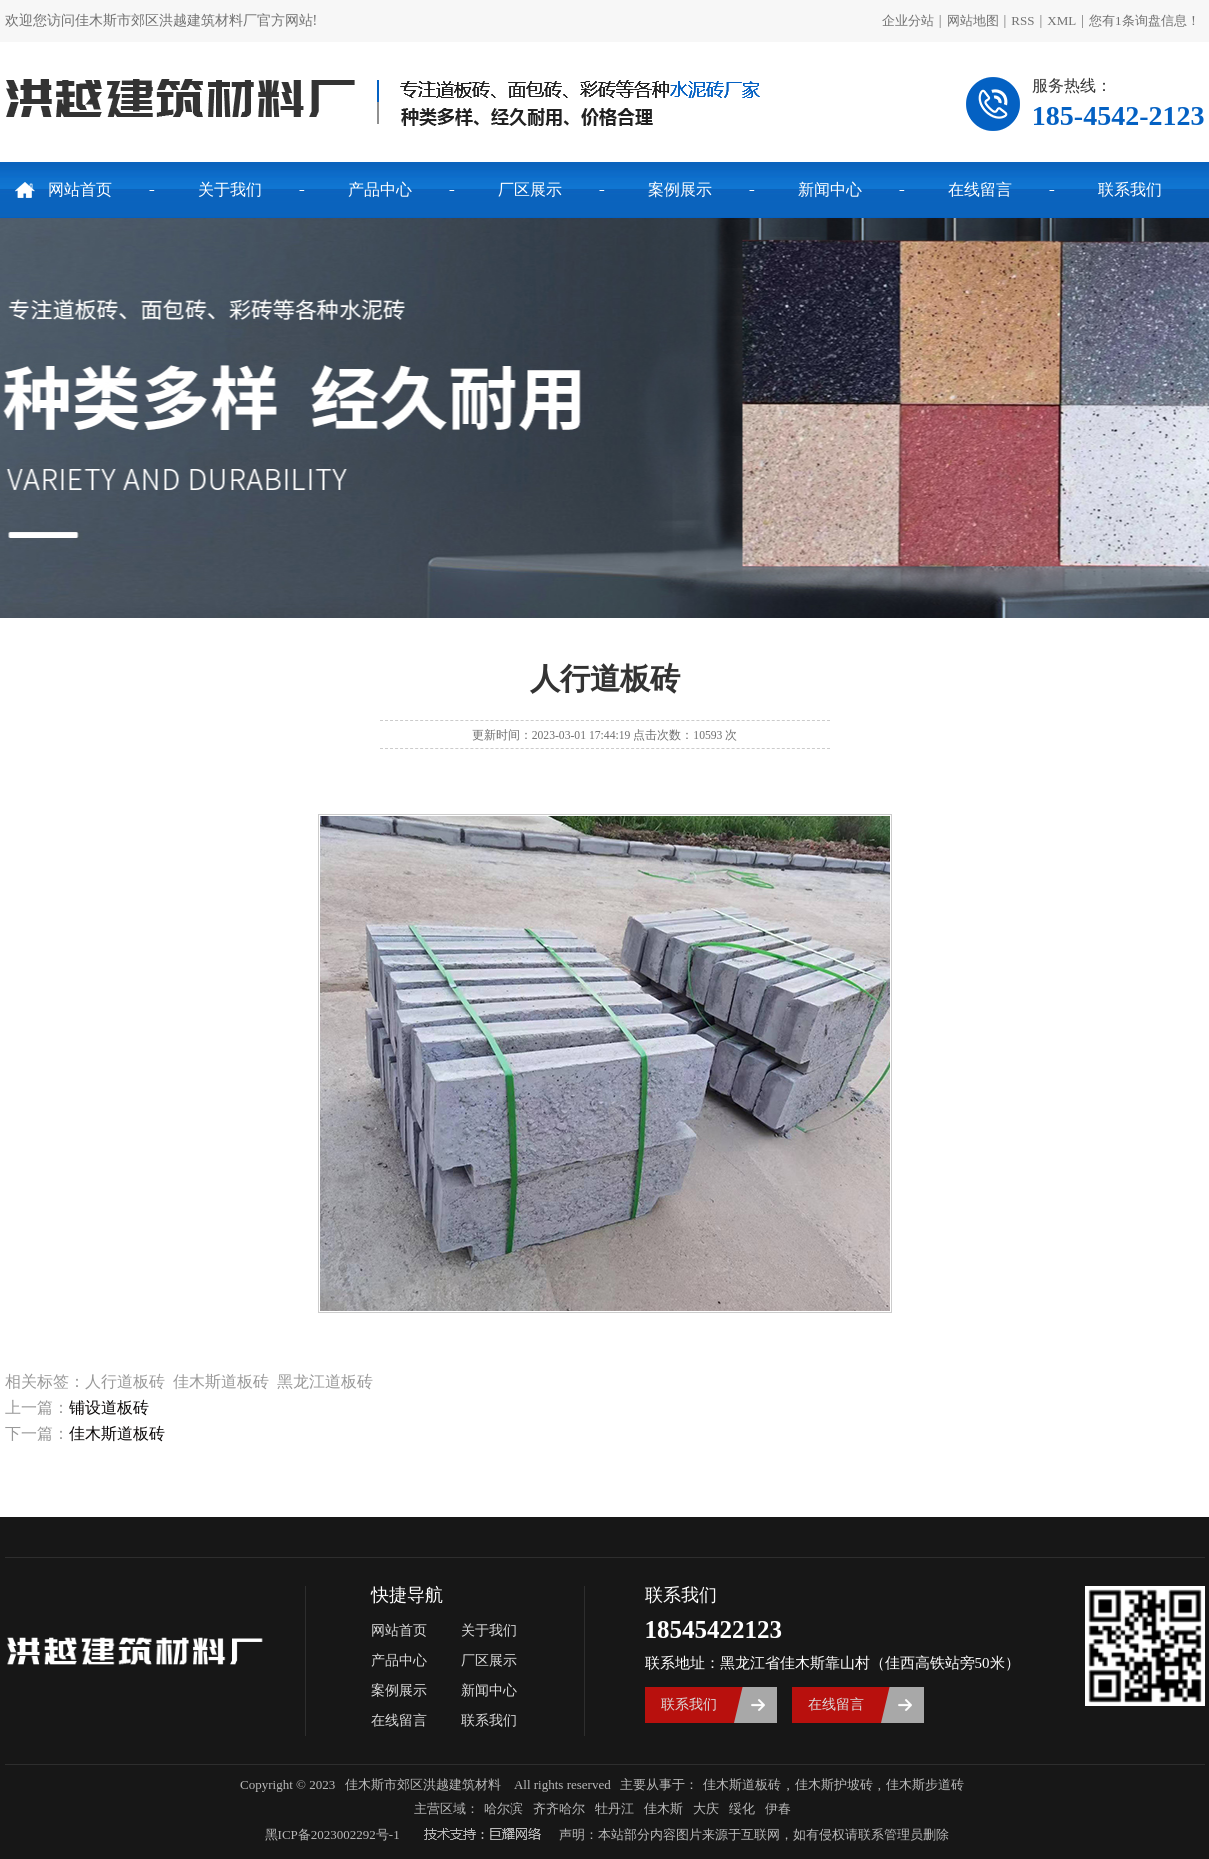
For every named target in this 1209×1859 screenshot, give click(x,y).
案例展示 (680, 189)
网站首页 (80, 189)
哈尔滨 (503, 1808)
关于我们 (230, 189)
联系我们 (1130, 189)
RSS (1022, 20)
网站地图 (973, 20)
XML (1061, 20)
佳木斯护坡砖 (834, 1784)
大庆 (706, 1808)
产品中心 (380, 189)
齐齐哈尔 (559, 1808)
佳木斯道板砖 (117, 1433)
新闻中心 (830, 189)
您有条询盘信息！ (1144, 20)
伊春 (778, 1808)
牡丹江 (614, 1808)
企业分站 (908, 20)
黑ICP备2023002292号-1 (332, 1834)
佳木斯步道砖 (925, 1784)
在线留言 (980, 189)
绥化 (742, 1808)
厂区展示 (530, 189)
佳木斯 (663, 1808)
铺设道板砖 (109, 1407)
